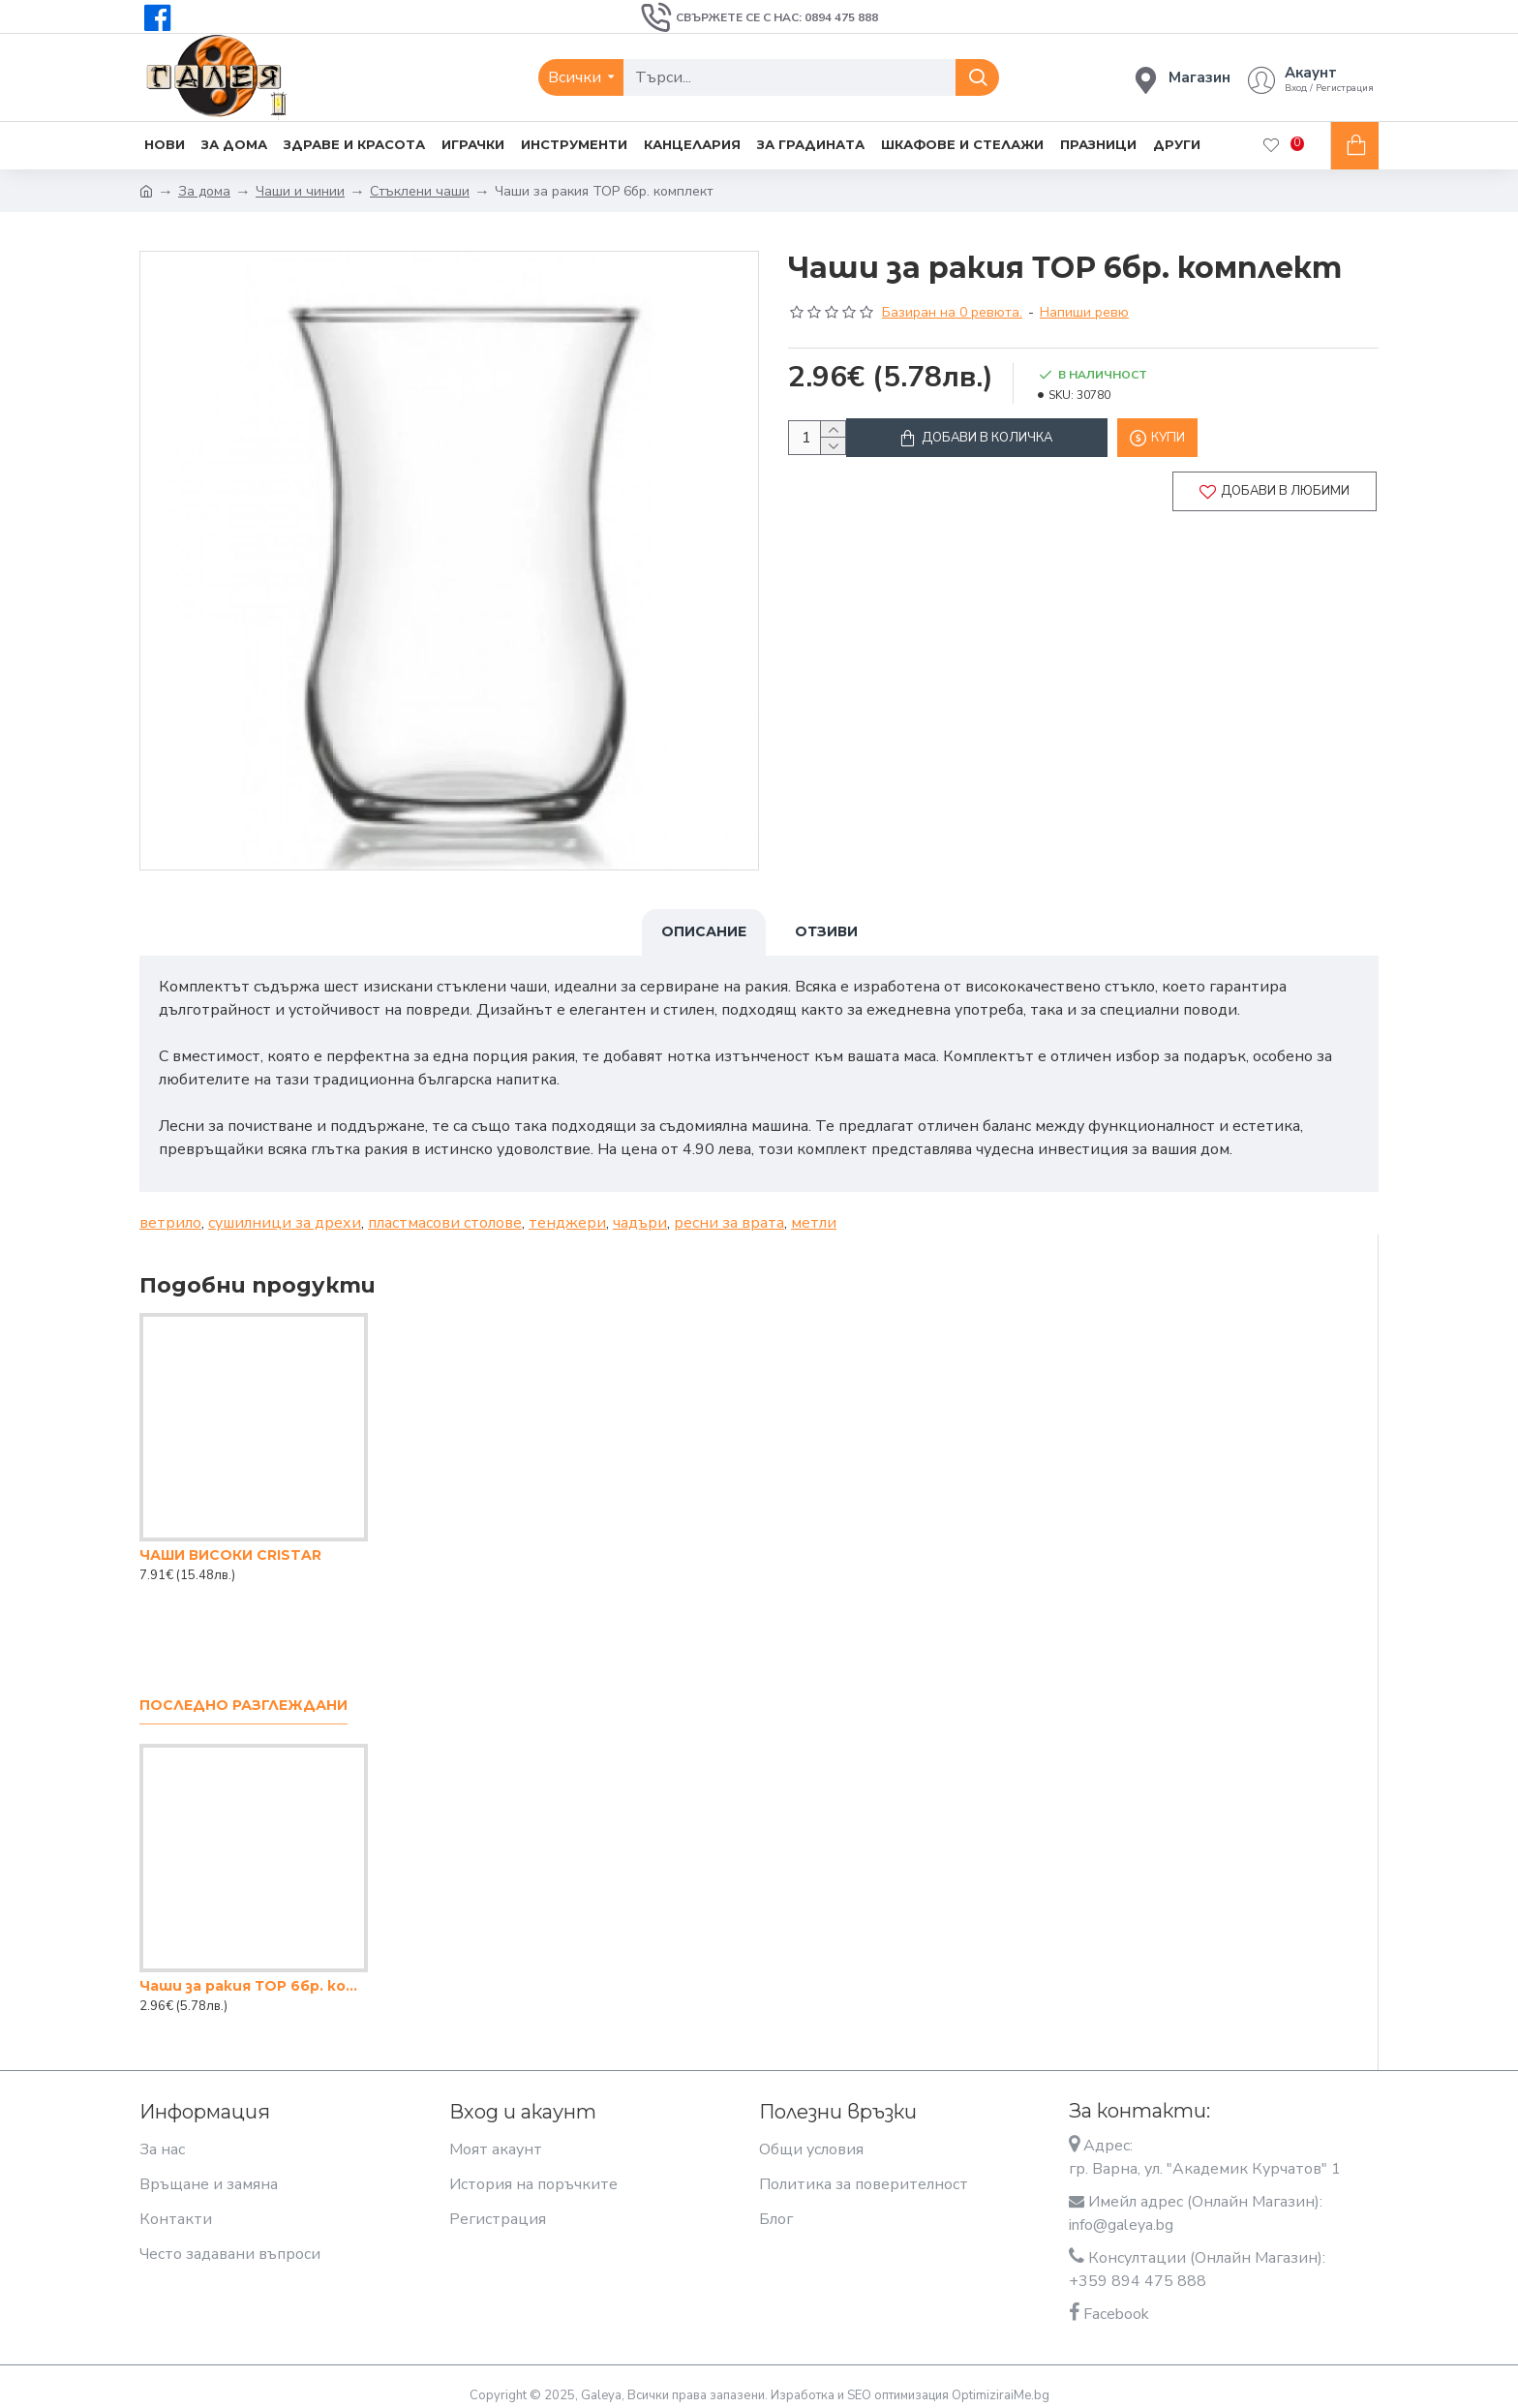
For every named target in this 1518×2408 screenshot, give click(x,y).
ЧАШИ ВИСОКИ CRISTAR (230, 1543)
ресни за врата (729, 1211)
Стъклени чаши (420, 191)
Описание (703, 931)
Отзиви (826, 931)
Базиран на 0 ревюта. (952, 312)
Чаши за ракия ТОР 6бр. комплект (253, 1974)
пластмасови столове (445, 1211)
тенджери (567, 1211)
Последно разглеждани (243, 1694)
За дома (204, 191)
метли (813, 1211)
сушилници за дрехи (284, 1211)
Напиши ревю (1084, 312)
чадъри (640, 1211)
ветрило (170, 1211)
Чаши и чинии (300, 191)
